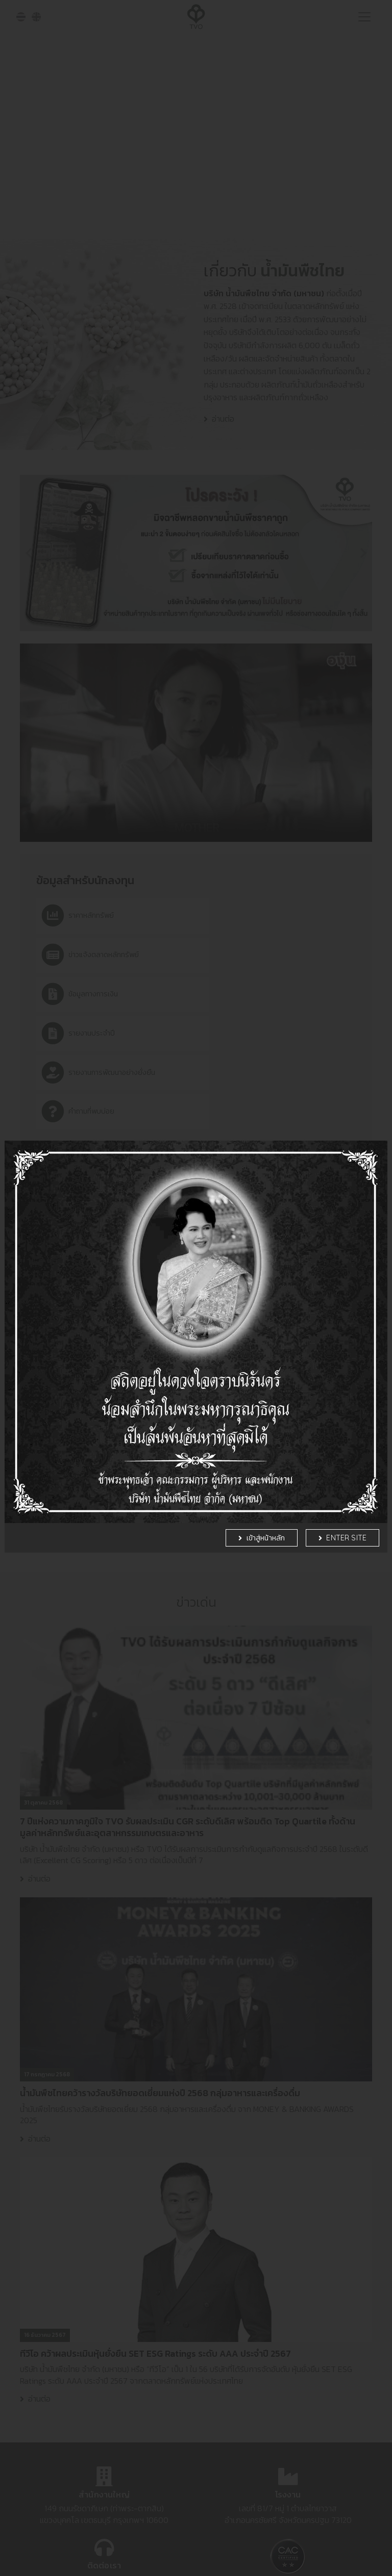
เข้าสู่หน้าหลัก (266, 1479)
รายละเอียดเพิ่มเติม (239, 2561)
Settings (313, 2549)
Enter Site (346, 1479)
